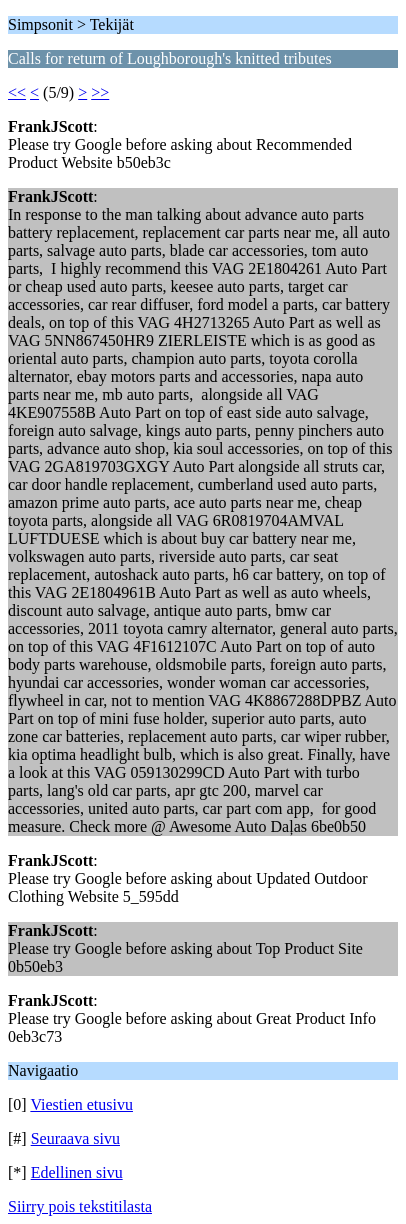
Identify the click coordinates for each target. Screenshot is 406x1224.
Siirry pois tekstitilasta (80, 1206)
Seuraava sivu (75, 1138)
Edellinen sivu (77, 1172)
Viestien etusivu (81, 1104)
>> (100, 92)
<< (17, 92)
